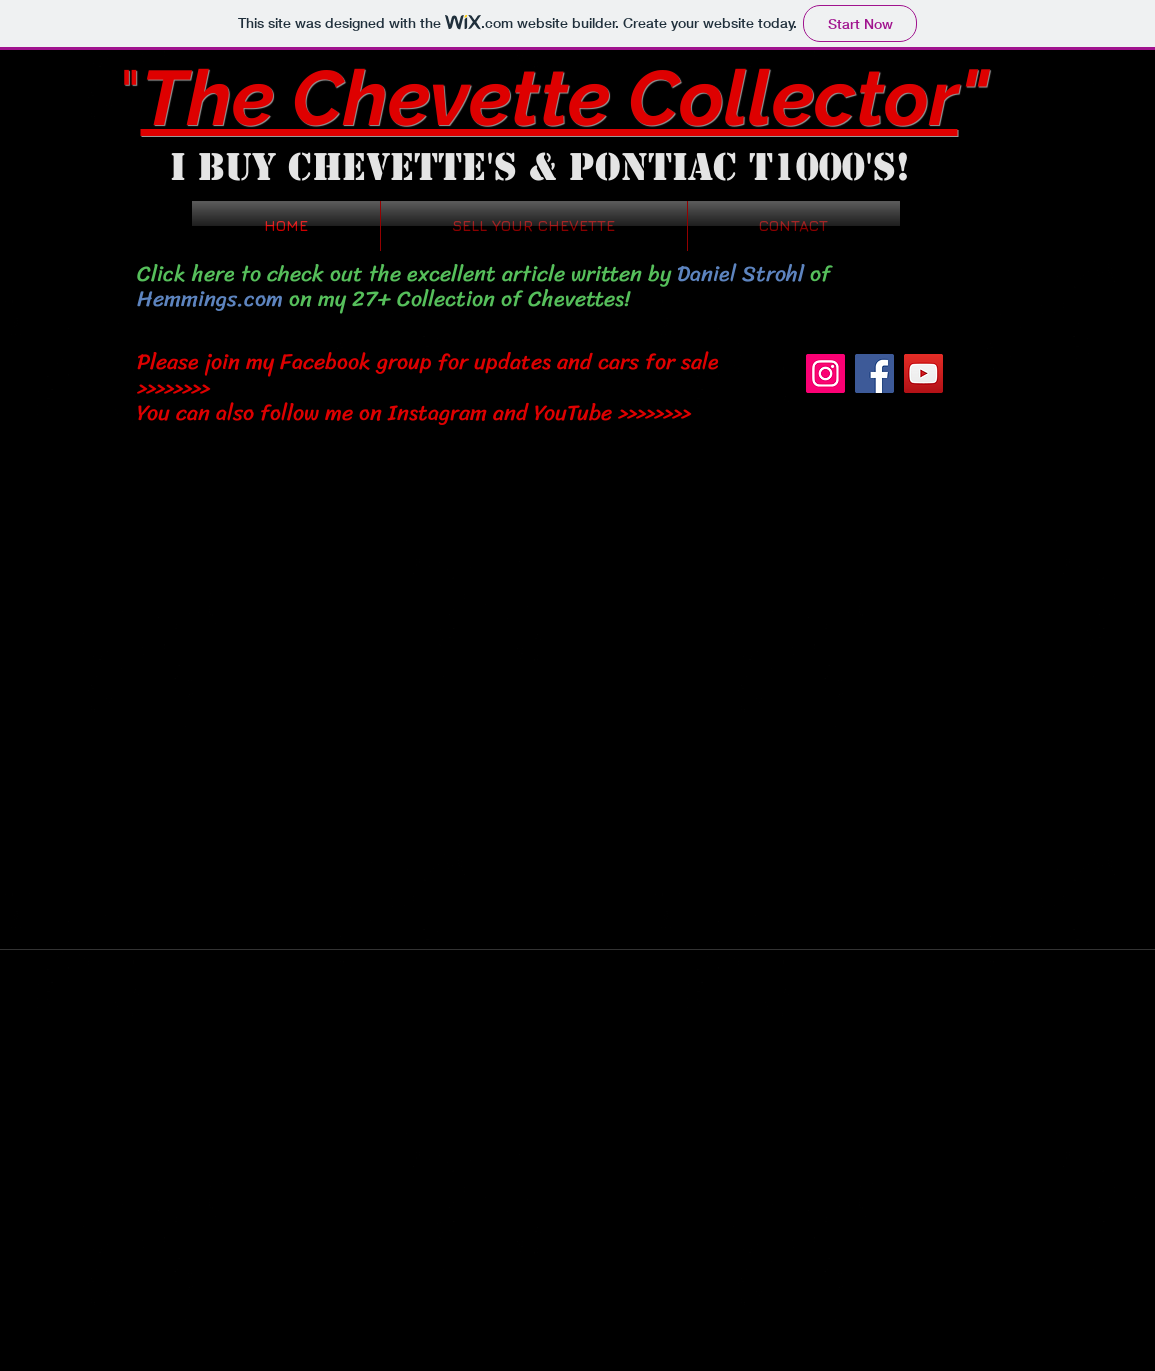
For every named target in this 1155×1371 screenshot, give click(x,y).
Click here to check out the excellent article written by (407, 273)
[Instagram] (825, 373)
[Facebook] (874, 373)
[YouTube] (923, 373)
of (817, 273)
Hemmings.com (210, 298)
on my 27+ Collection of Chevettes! (456, 298)
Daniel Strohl (740, 273)
